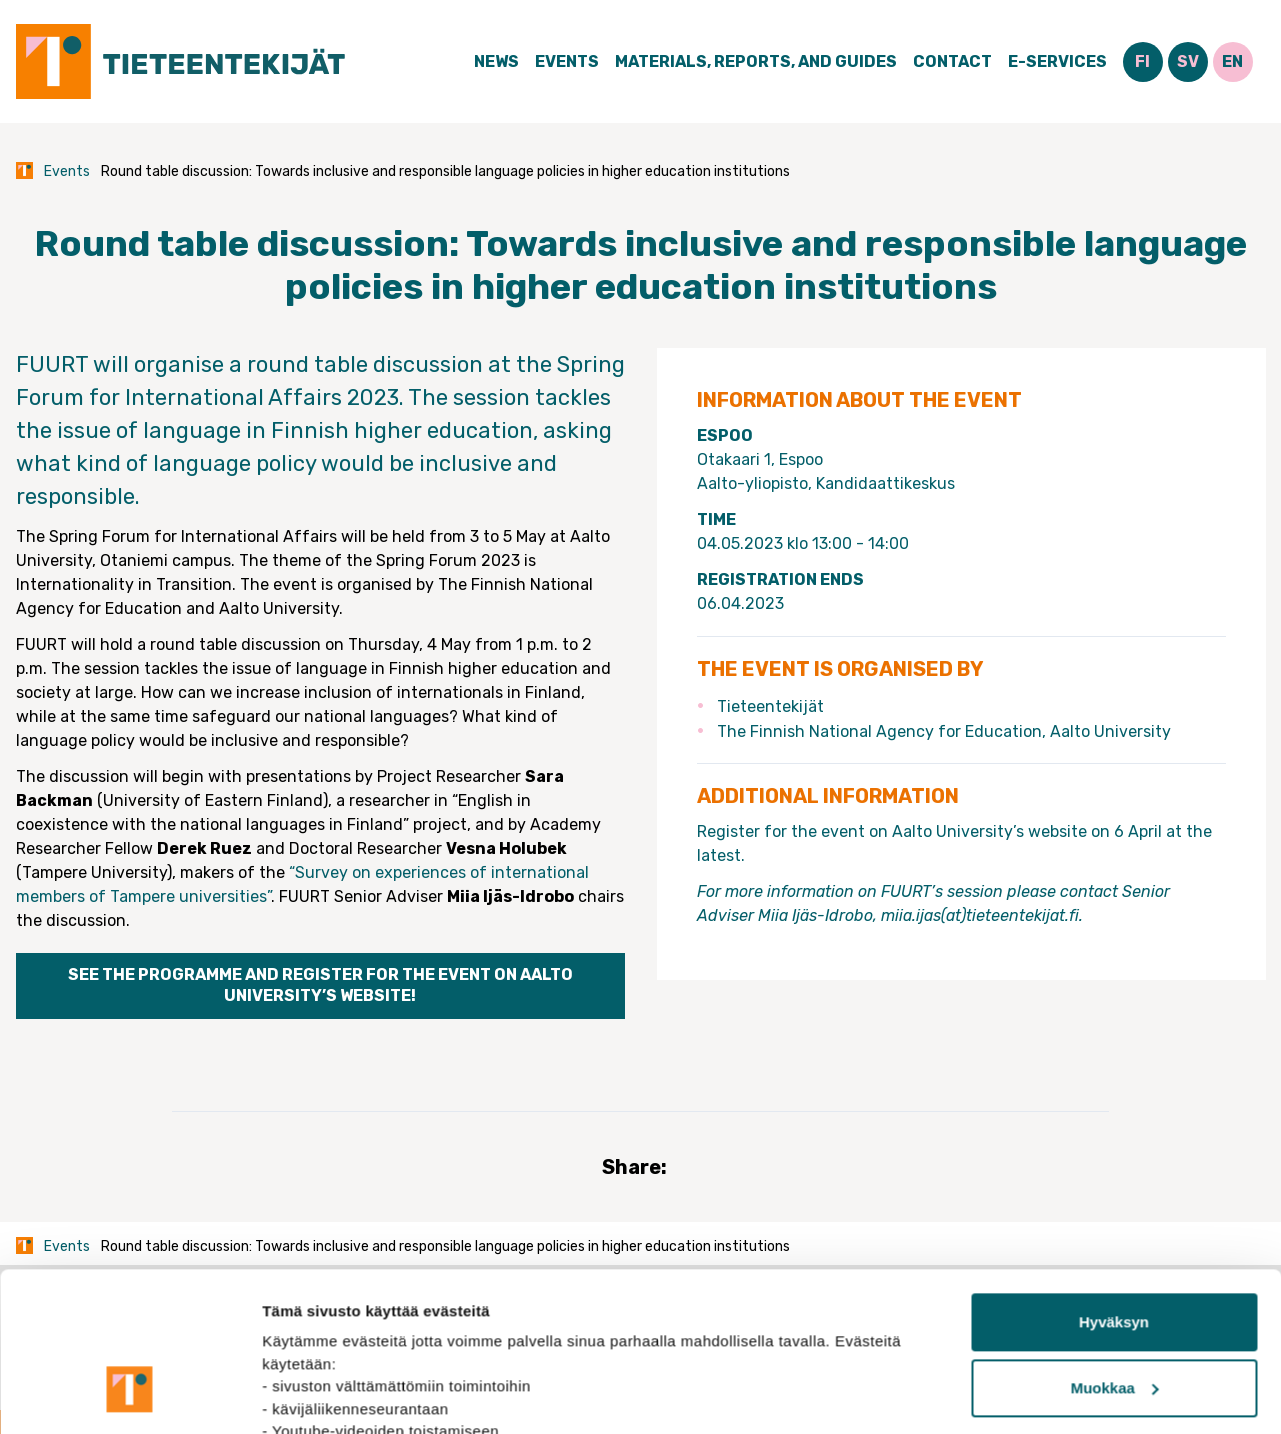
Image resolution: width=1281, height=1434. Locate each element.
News (496, 61)
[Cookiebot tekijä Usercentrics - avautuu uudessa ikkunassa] (129, 1395)
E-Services (1057, 61)
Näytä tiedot (305, 1394)
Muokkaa (1115, 1251)
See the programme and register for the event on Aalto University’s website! (320, 985)
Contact (952, 61)
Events (567, 61)
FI (1142, 61)
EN (1232, 61)
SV (1188, 61)
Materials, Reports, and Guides (756, 61)
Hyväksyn (1114, 1185)
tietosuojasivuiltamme (472, 1339)
